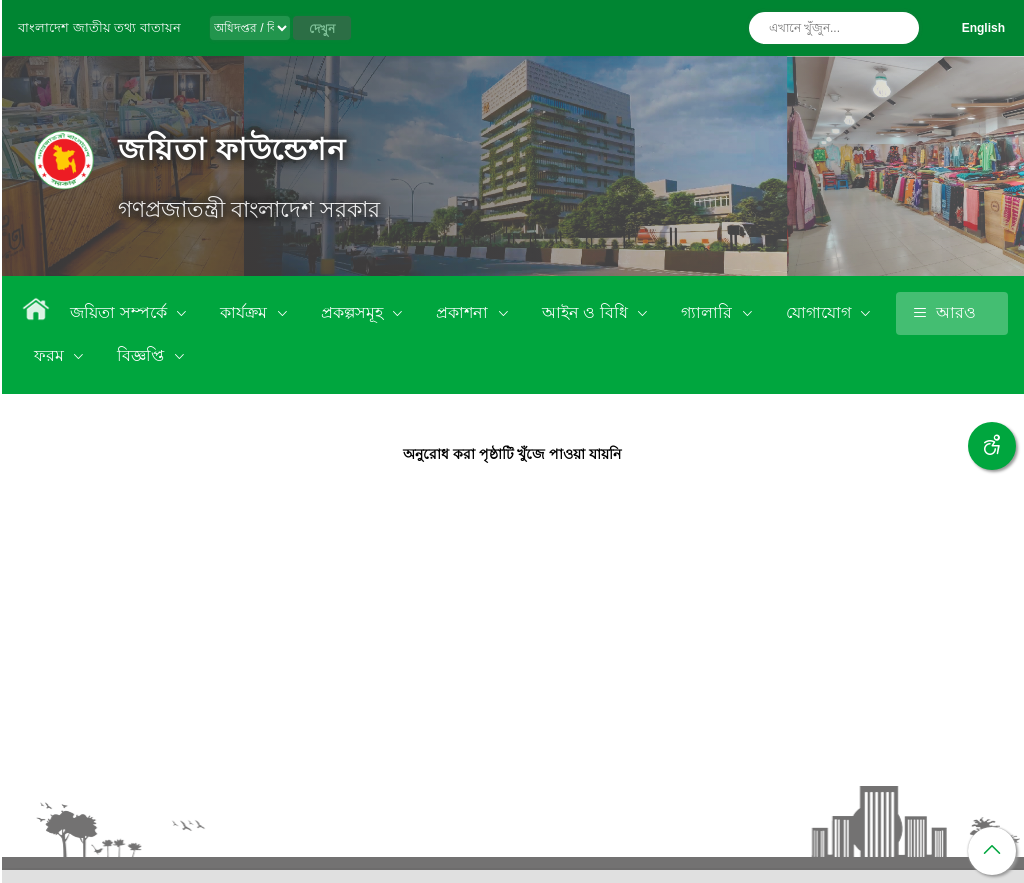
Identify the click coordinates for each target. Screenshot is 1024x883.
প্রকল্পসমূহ (354, 312)
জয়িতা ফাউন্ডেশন (232, 149)
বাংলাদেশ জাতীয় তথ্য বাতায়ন (99, 27)
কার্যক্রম (245, 312)
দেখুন (322, 29)
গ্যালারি (708, 312)
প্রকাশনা (464, 312)
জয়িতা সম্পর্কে (120, 312)
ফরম (51, 355)
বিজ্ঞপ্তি (142, 355)
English (983, 28)
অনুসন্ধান (899, 28)
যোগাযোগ (820, 312)
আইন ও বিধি (587, 312)
